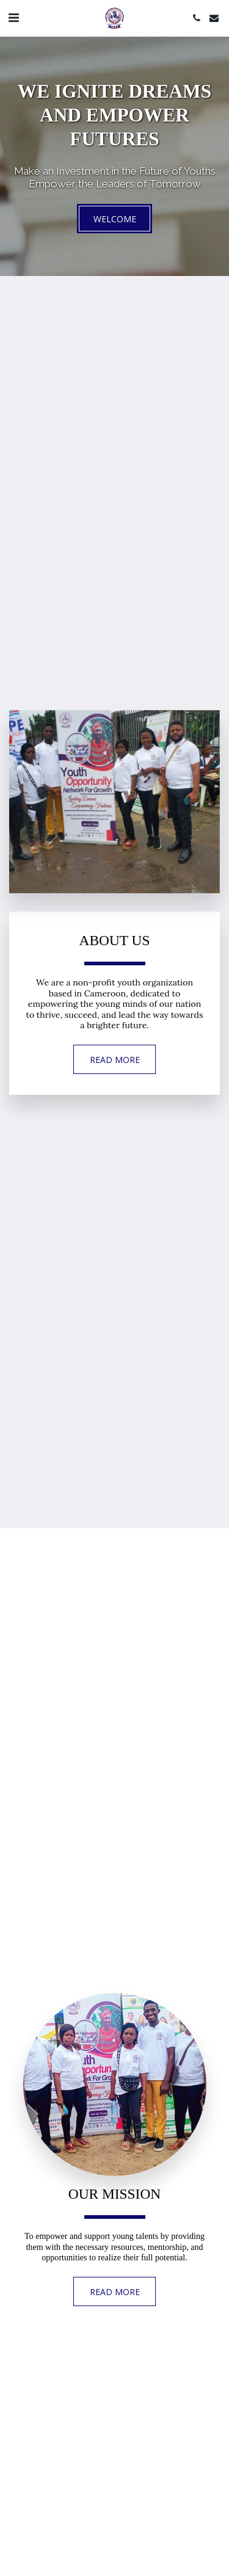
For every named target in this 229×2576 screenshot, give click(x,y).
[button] (13, 17)
